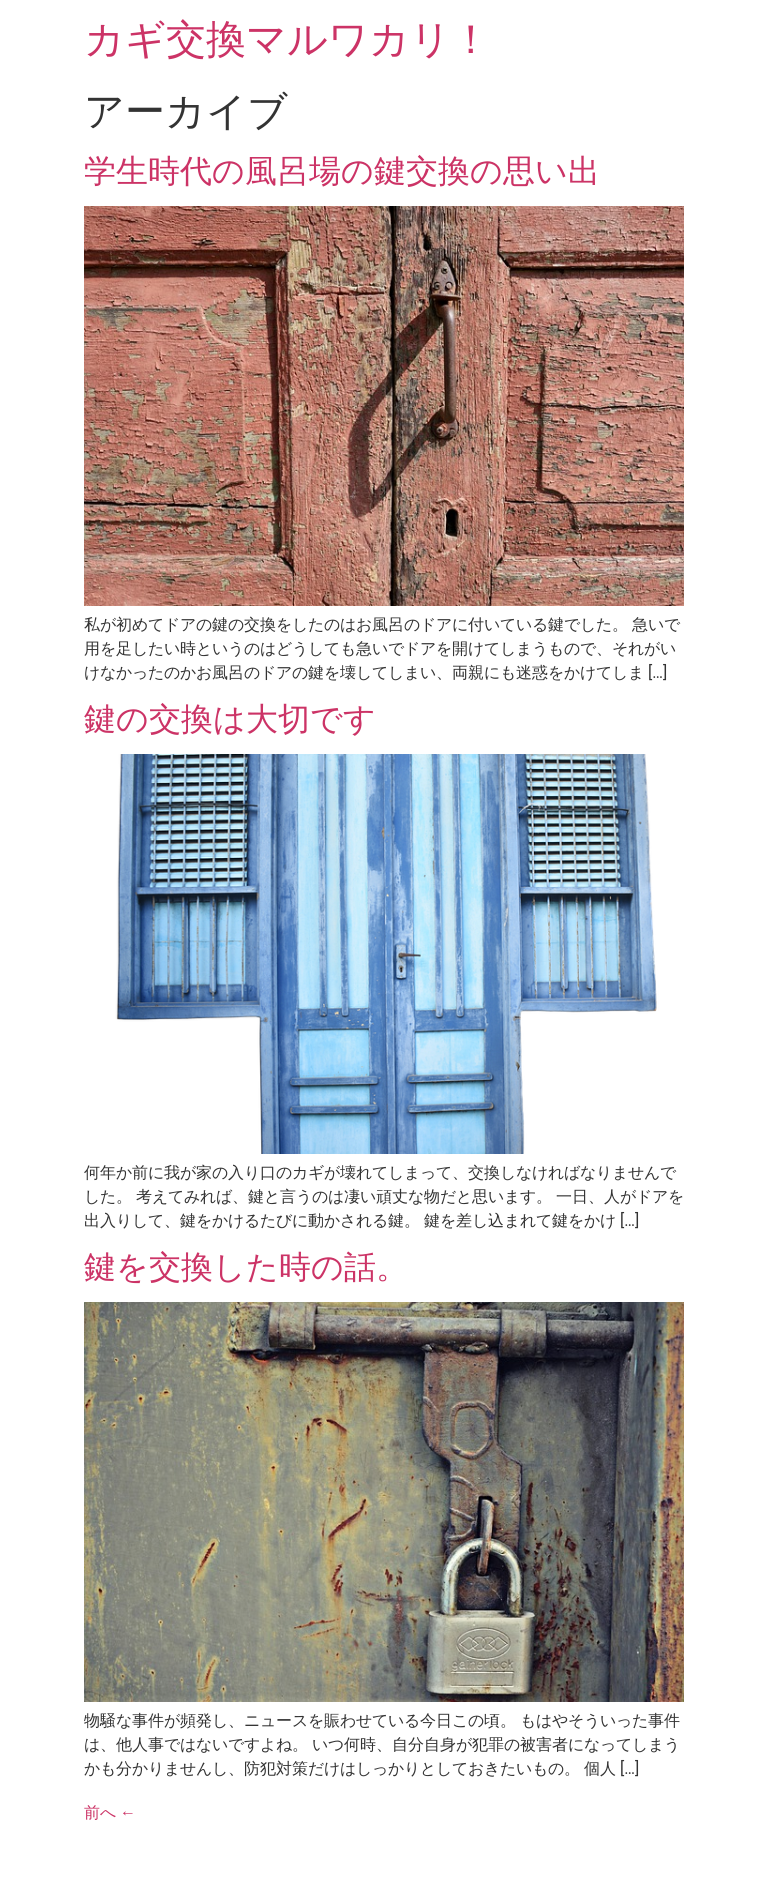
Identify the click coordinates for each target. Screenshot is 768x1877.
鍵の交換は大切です (230, 719)
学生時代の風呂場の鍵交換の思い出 (342, 171)
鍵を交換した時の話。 (246, 1267)
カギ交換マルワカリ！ (287, 39)
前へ (110, 1812)
